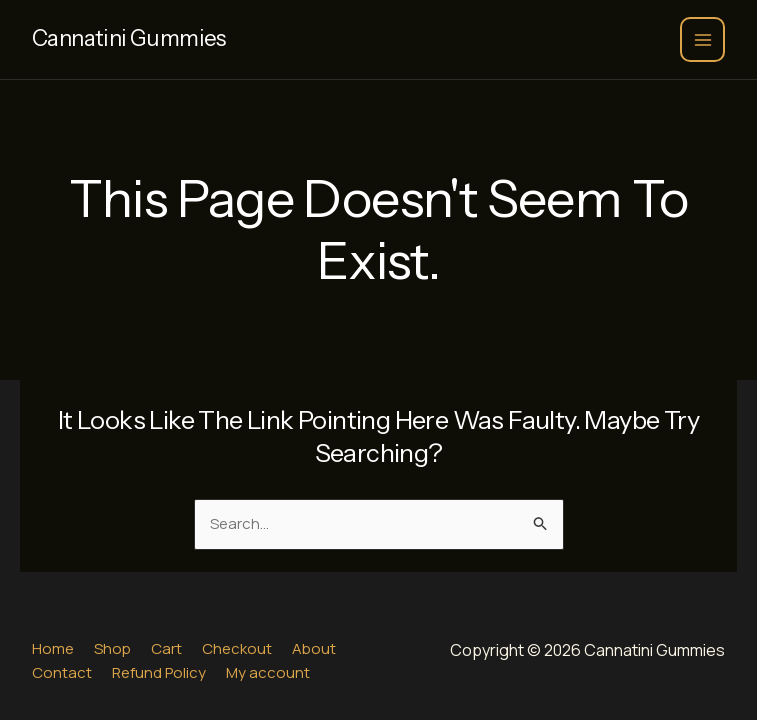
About (314, 648)
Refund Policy (159, 672)
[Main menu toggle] (702, 39)
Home (53, 648)
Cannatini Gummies (129, 38)
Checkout (237, 648)
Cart (166, 648)
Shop (112, 648)
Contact (62, 672)
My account (268, 672)
